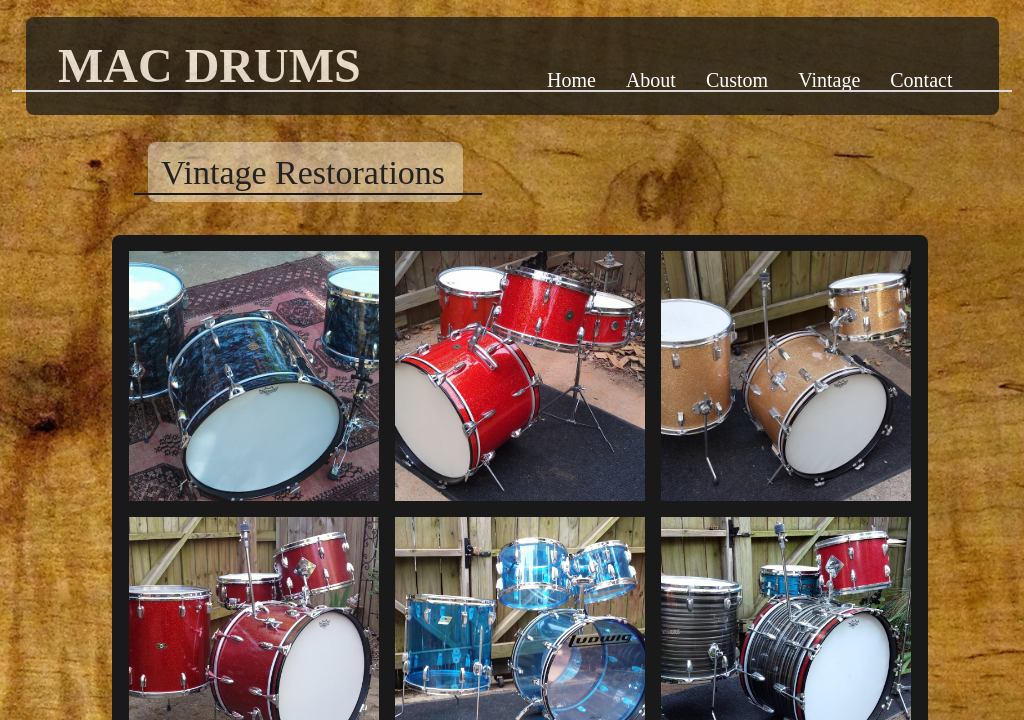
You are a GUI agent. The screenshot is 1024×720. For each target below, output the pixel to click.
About (651, 80)
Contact (921, 80)
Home (571, 80)
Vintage (829, 80)
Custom (737, 80)
